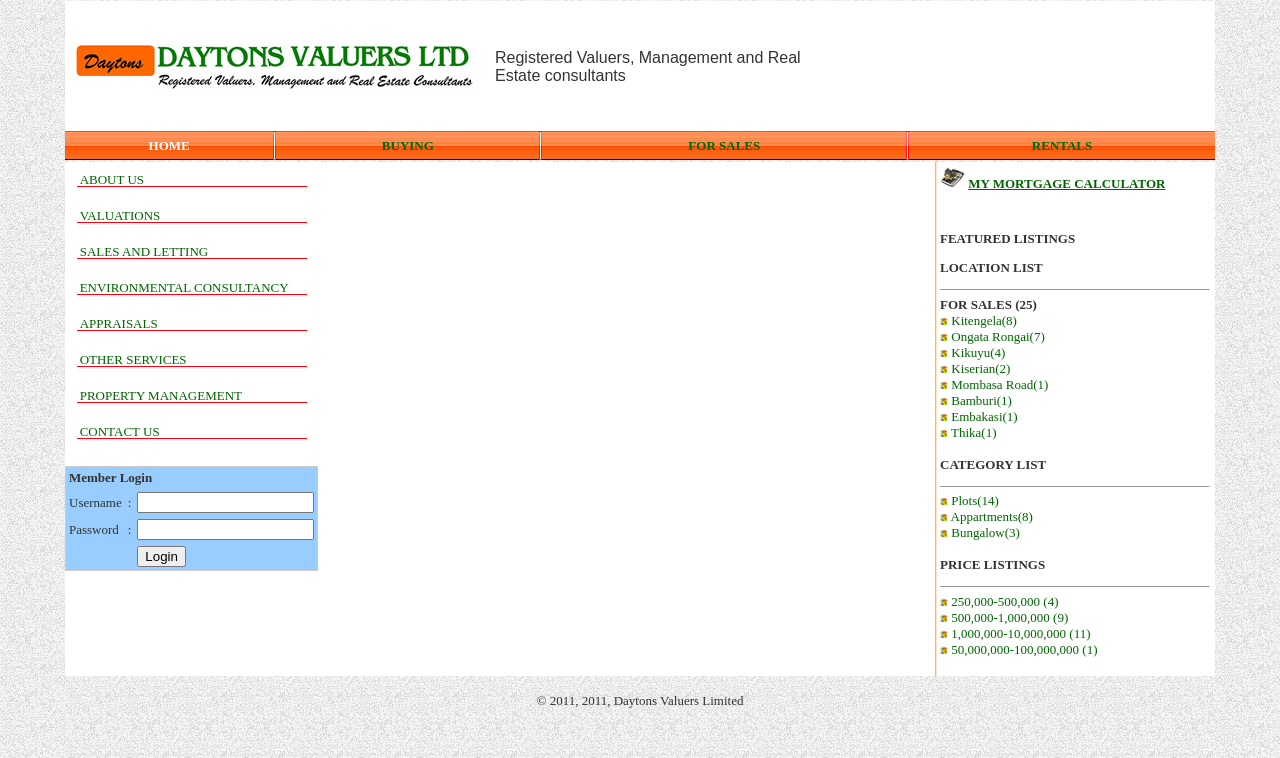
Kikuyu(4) (972, 352)
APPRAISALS (119, 323)
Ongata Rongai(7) (992, 336)
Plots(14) (969, 500)
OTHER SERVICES (133, 359)
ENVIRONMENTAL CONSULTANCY (184, 287)
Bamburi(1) (976, 400)
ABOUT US (112, 179)
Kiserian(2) (975, 368)
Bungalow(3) (980, 532)
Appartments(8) (986, 516)
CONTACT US (120, 431)
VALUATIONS (120, 215)
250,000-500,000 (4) (999, 601)
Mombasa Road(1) (994, 384)
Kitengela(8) (978, 320)
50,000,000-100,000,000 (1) (1019, 649)
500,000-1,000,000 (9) (1004, 617)
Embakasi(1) (979, 416)
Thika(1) (968, 432)
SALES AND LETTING (144, 251)
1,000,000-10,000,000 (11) (1015, 633)
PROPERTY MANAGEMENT (161, 395)
